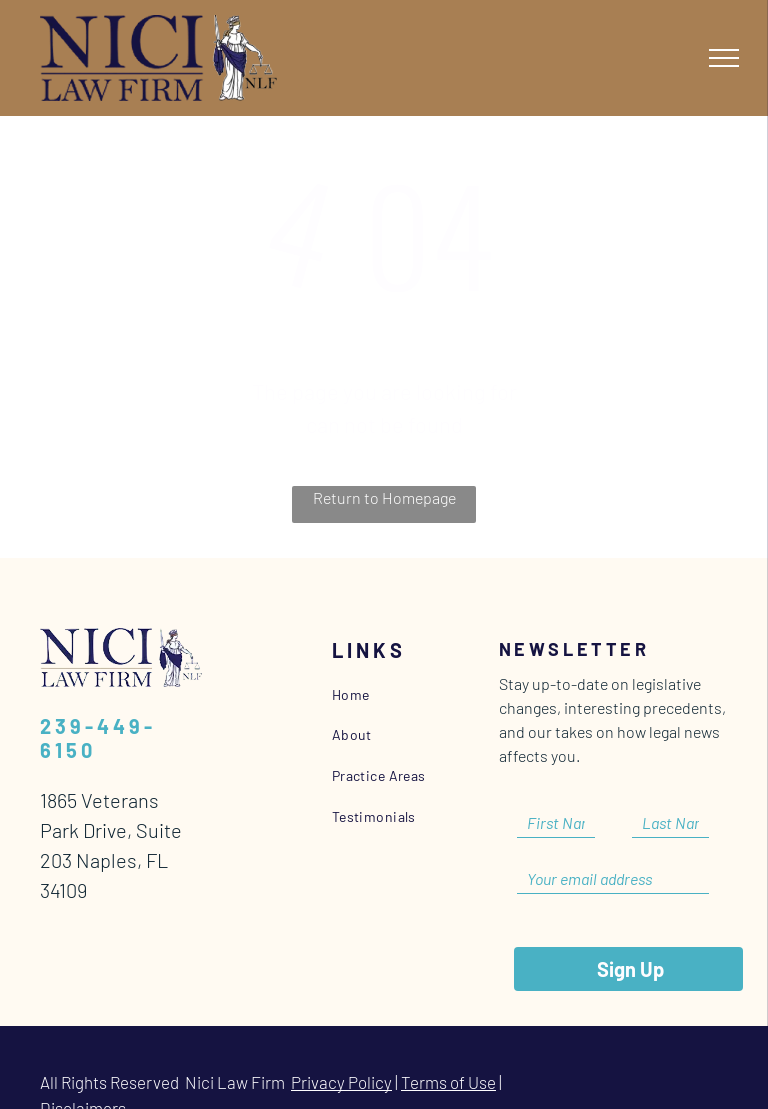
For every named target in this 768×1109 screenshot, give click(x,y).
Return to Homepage (384, 497)
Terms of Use (448, 1052)
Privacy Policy (341, 1052)
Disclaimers (83, 1078)
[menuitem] (422, 694)
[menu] (724, 58)
